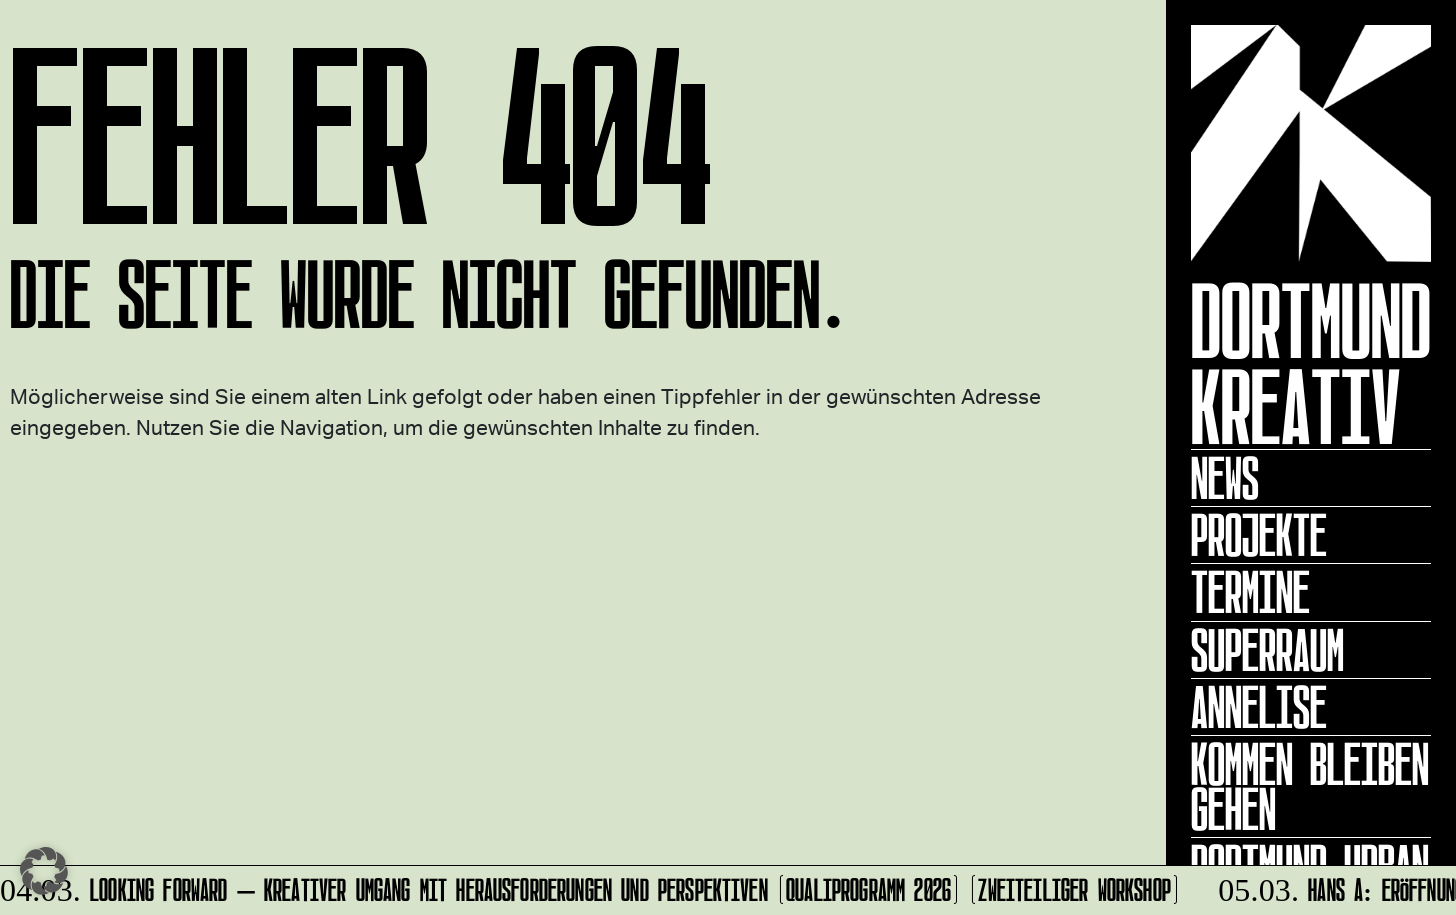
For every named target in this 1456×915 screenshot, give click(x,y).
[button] (44, 871)
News (1225, 478)
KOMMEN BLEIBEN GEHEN (1310, 786)
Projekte (1259, 535)
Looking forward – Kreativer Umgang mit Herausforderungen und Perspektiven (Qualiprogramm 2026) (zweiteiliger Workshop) (591, 886)
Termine (1250, 592)
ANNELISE (1259, 707)
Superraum (1267, 650)
